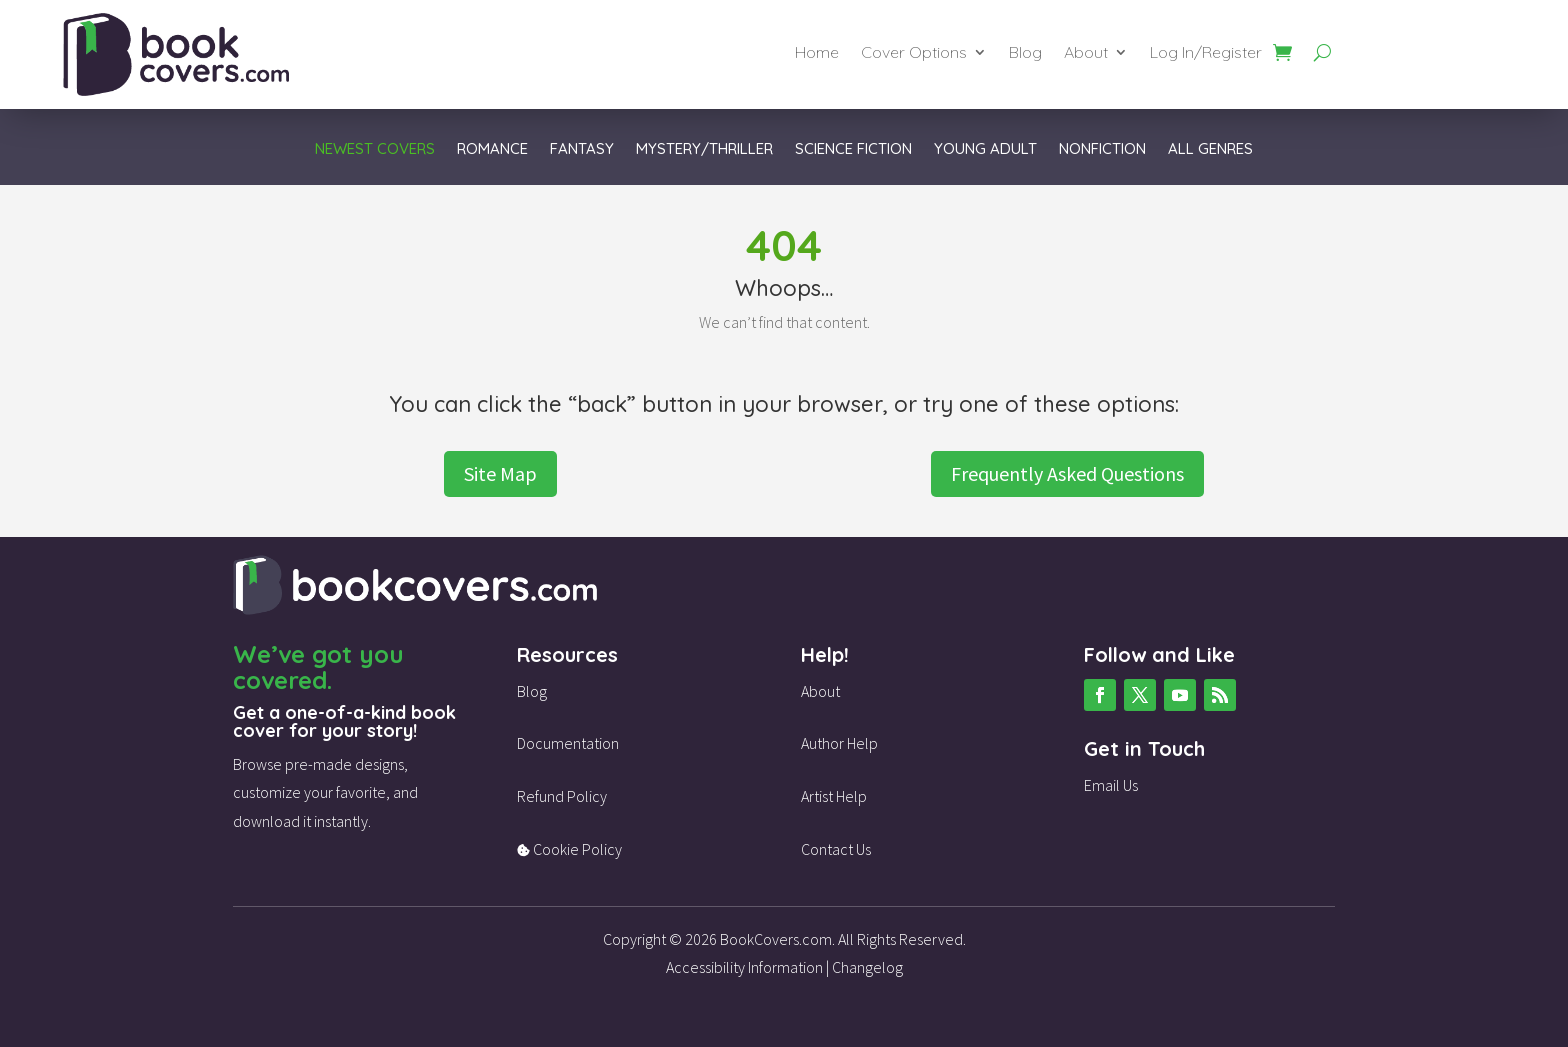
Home (817, 53)
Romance (492, 150)
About (1086, 53)
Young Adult (985, 150)
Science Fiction (853, 150)
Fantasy (582, 150)
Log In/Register (1206, 53)
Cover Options (914, 53)
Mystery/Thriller (704, 150)
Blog (1025, 53)
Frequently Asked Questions (1067, 473)
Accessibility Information (744, 967)
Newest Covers (375, 150)
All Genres (1210, 150)
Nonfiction (1102, 150)
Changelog (867, 967)
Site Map (500, 473)
